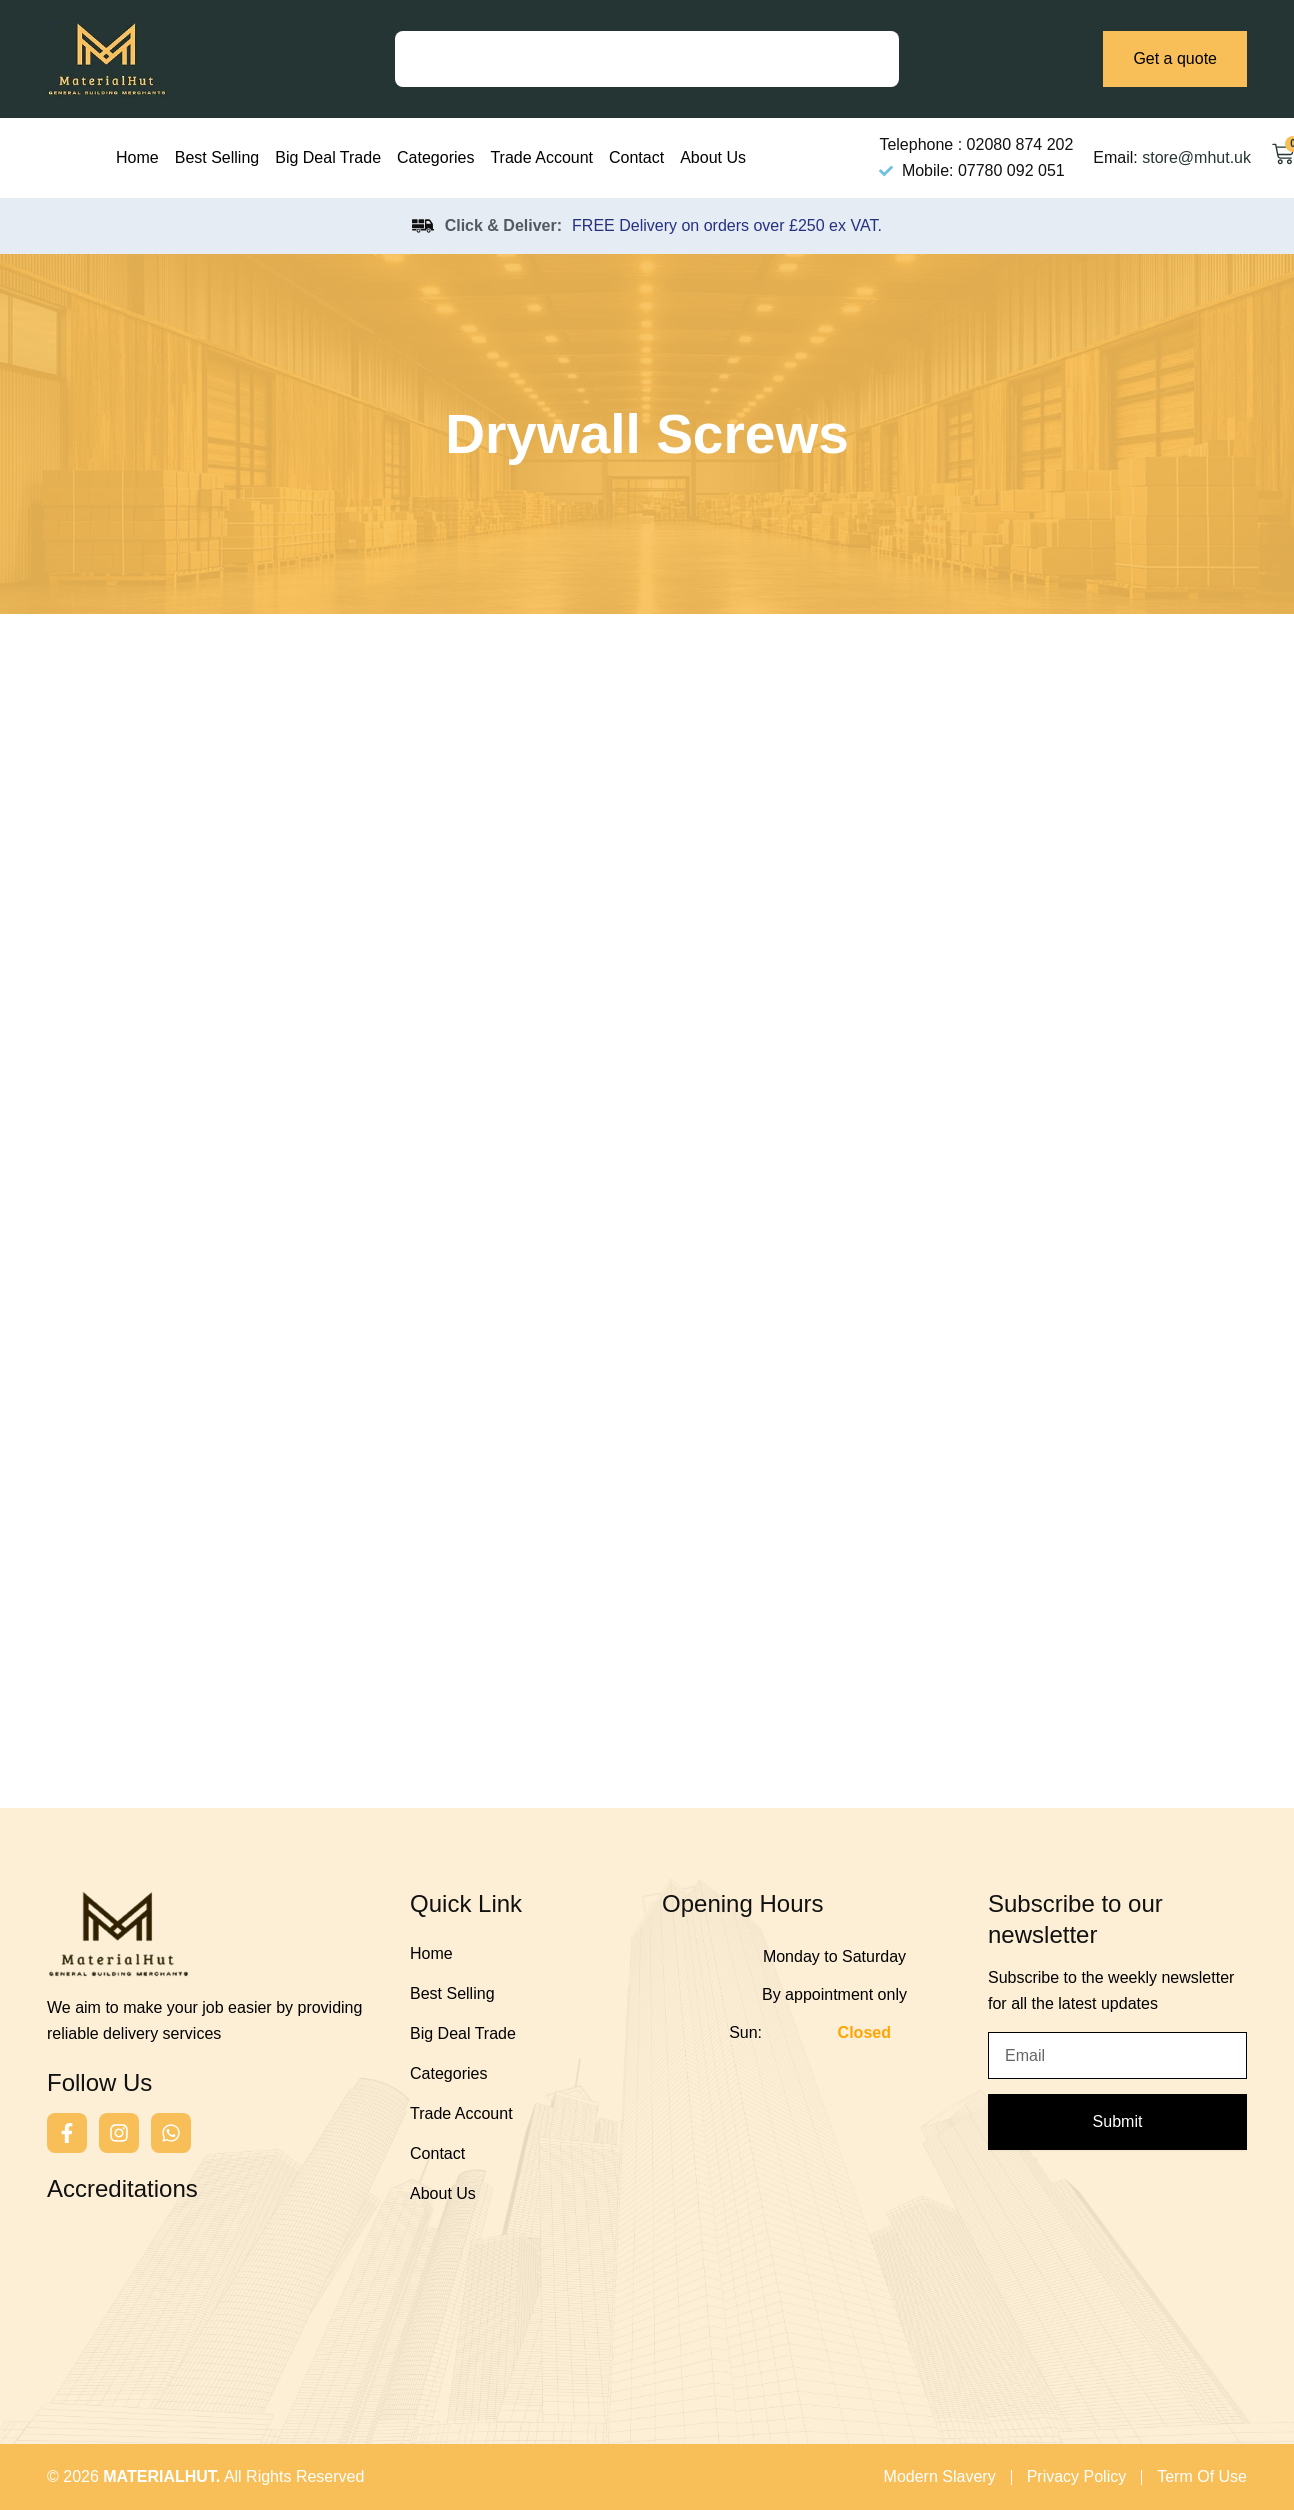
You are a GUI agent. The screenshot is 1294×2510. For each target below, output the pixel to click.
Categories (435, 157)
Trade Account (541, 157)
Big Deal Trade (328, 157)
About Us (713, 157)
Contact (636, 157)
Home (137, 157)
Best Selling (217, 157)
